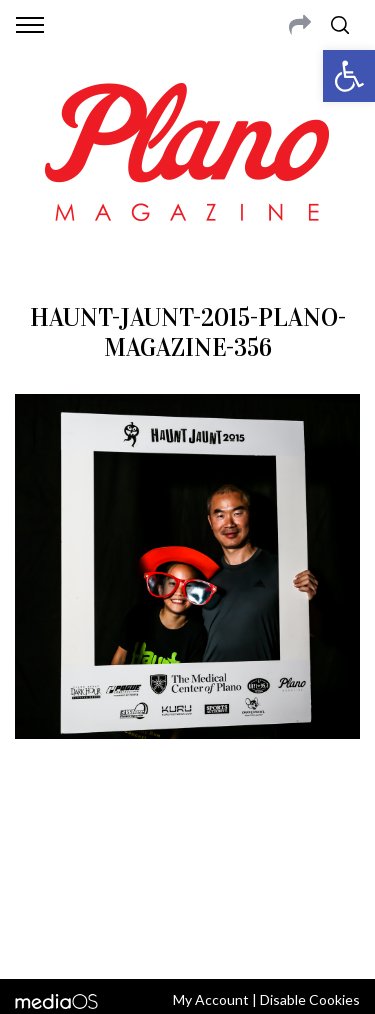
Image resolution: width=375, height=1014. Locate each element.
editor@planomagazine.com (188, 883)
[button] (349, 76)
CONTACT (97, 835)
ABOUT (38, 835)
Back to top (187, 937)
